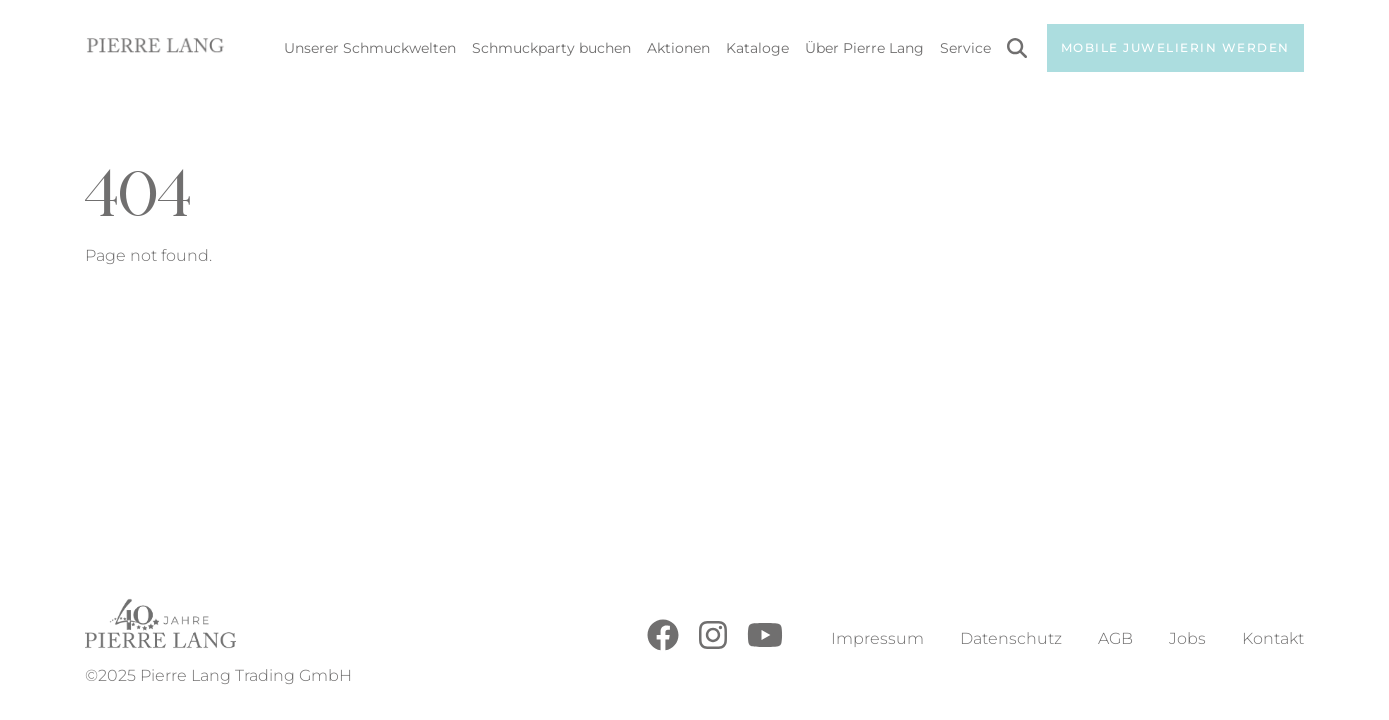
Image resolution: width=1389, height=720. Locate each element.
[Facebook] (663, 645)
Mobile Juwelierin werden (1175, 47)
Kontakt (1273, 638)
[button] (44, 676)
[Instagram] (713, 645)
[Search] (1017, 51)
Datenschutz (1011, 638)
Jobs (1187, 638)
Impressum (877, 638)
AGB (1115, 638)
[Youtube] (765, 645)
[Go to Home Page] (155, 48)
